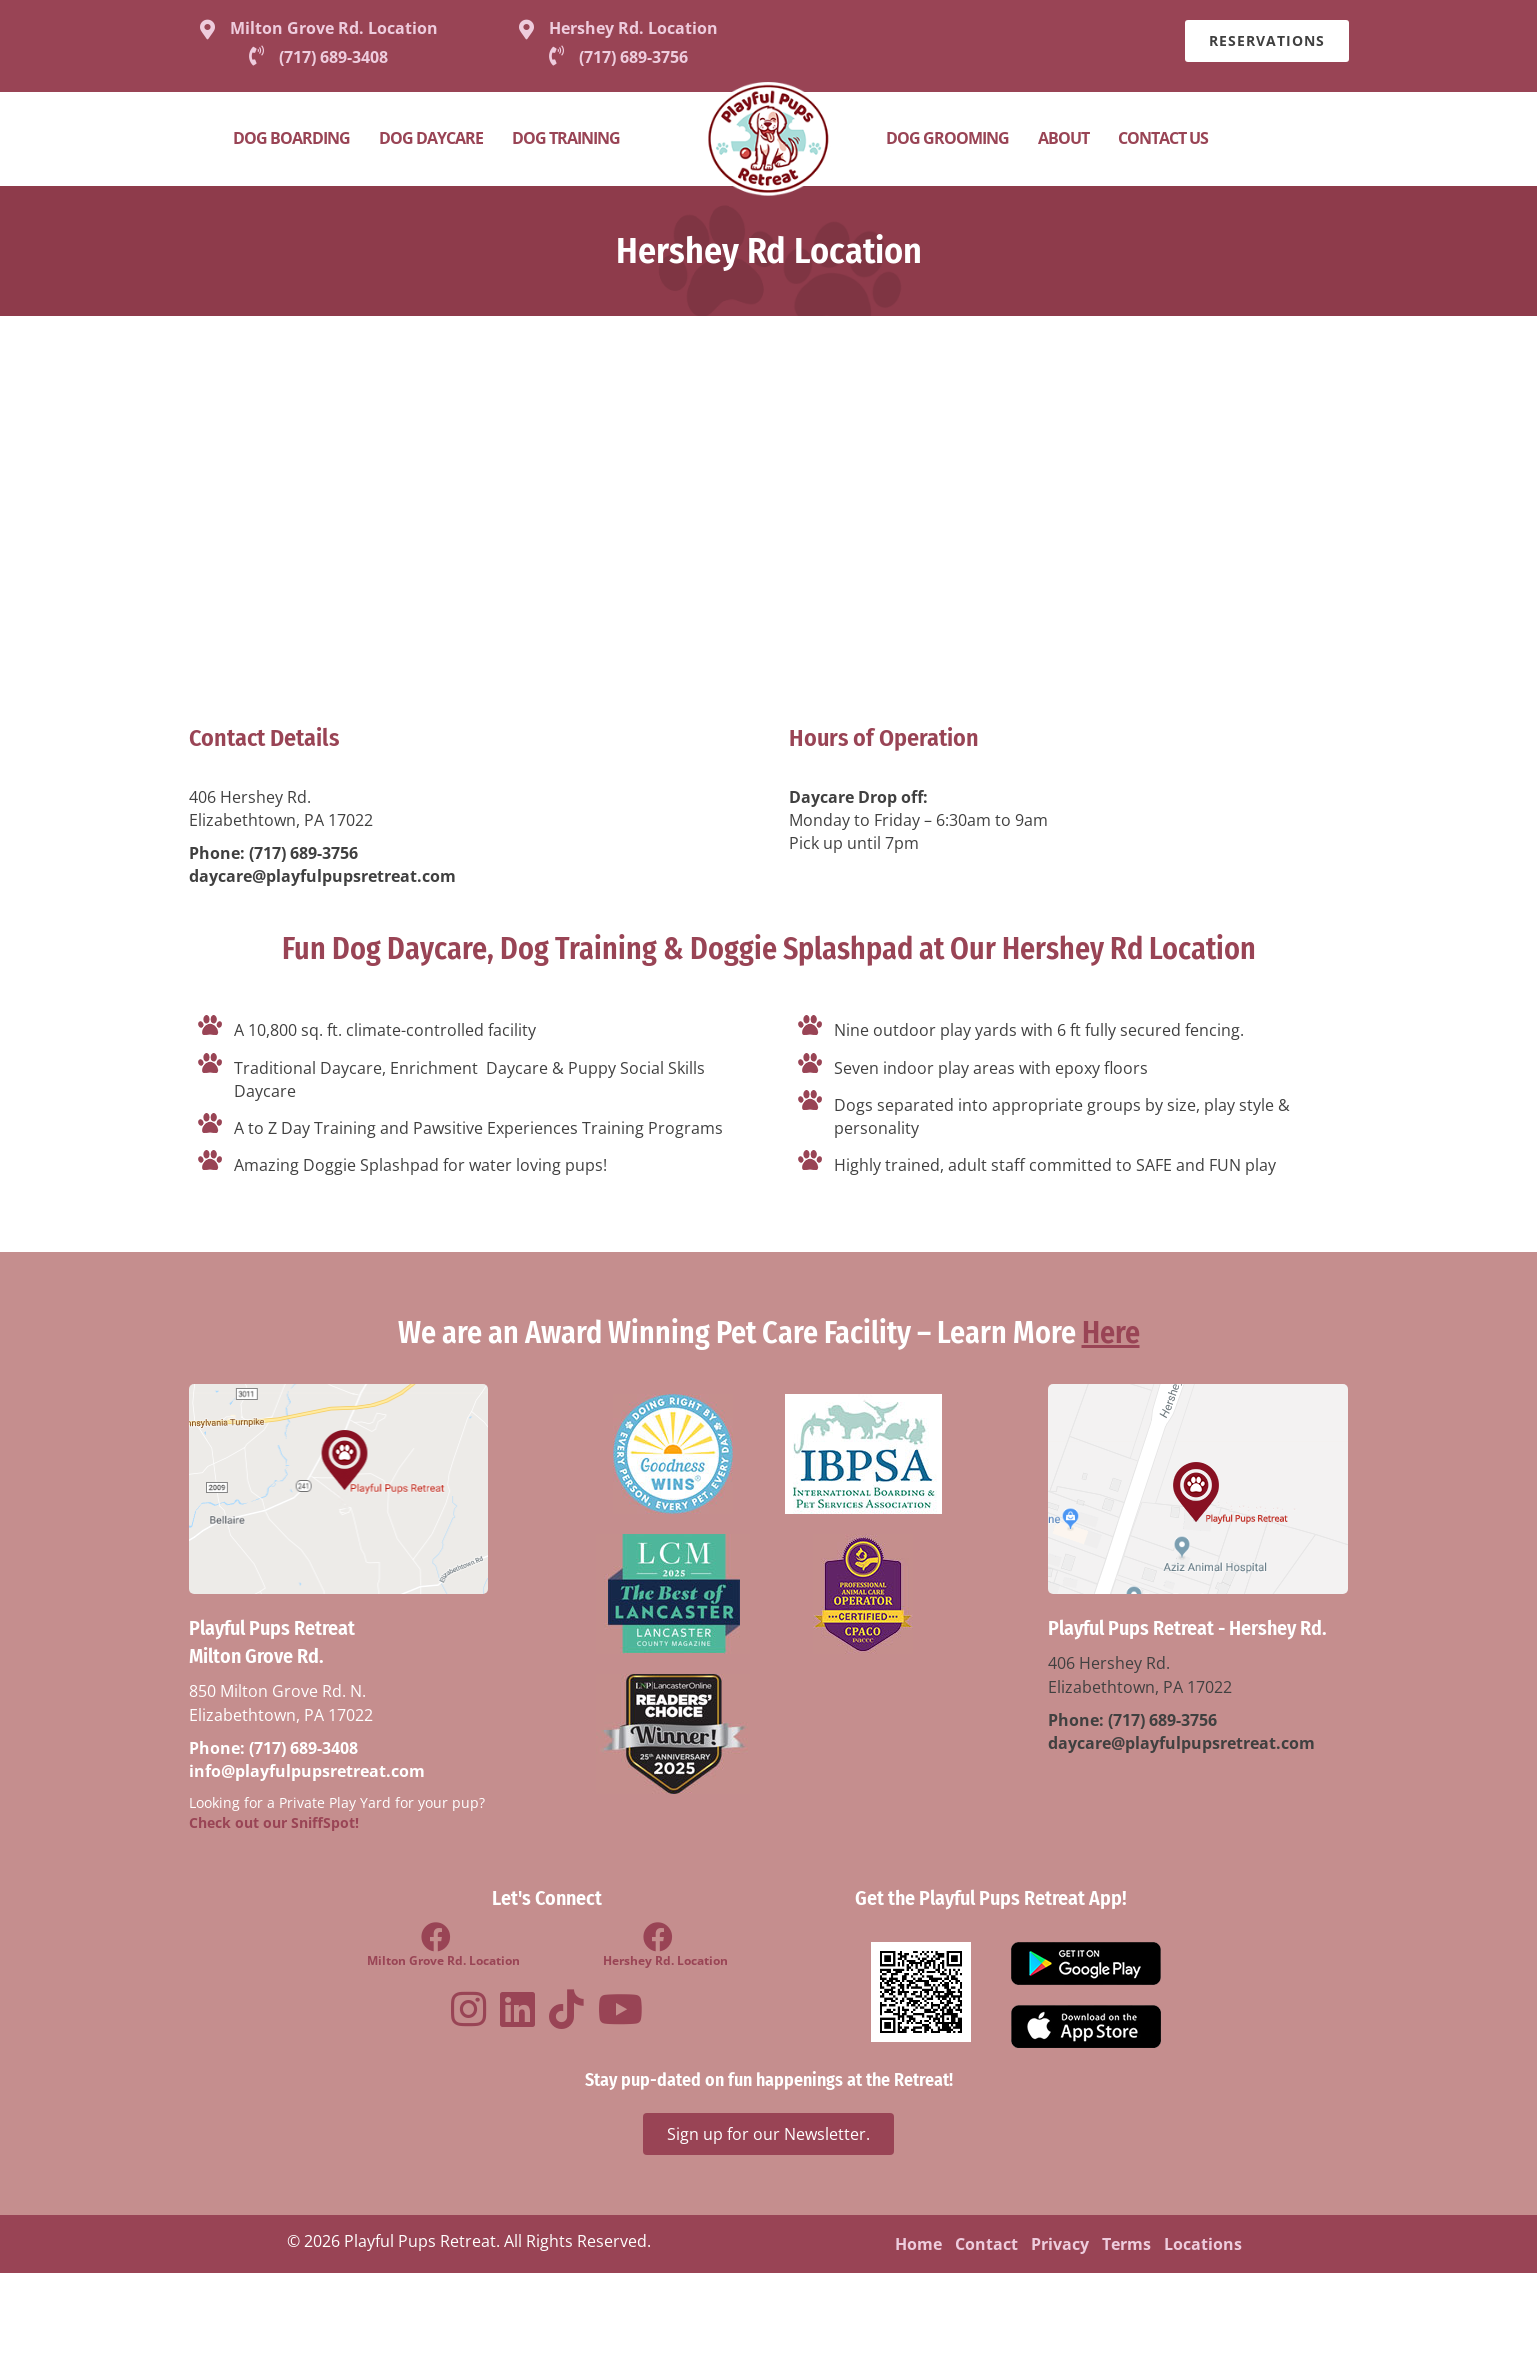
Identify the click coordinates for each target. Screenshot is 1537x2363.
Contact (986, 2244)
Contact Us (1163, 138)
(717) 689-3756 (303, 853)
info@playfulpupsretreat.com (307, 1771)
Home (918, 2244)
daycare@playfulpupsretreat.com (322, 876)
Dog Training (566, 138)
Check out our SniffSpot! (274, 1822)
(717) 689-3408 (303, 1748)
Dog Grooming (947, 138)
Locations (1203, 2244)
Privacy (1060, 2244)
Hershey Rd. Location (633, 28)
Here (1111, 1333)
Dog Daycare (431, 138)
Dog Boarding (291, 138)
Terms (1126, 2244)
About (1063, 138)
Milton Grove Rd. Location (334, 28)
